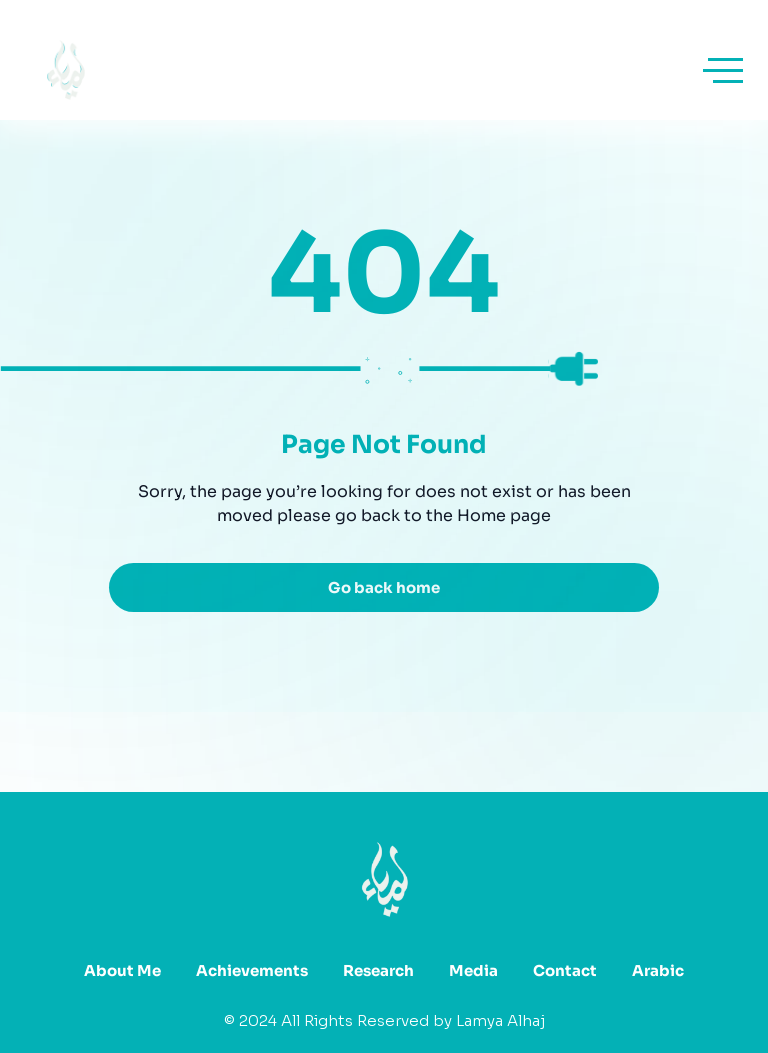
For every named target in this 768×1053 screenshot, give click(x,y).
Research (378, 970)
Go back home (384, 587)
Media (473, 970)
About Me (122, 970)
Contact (565, 970)
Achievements (252, 970)
